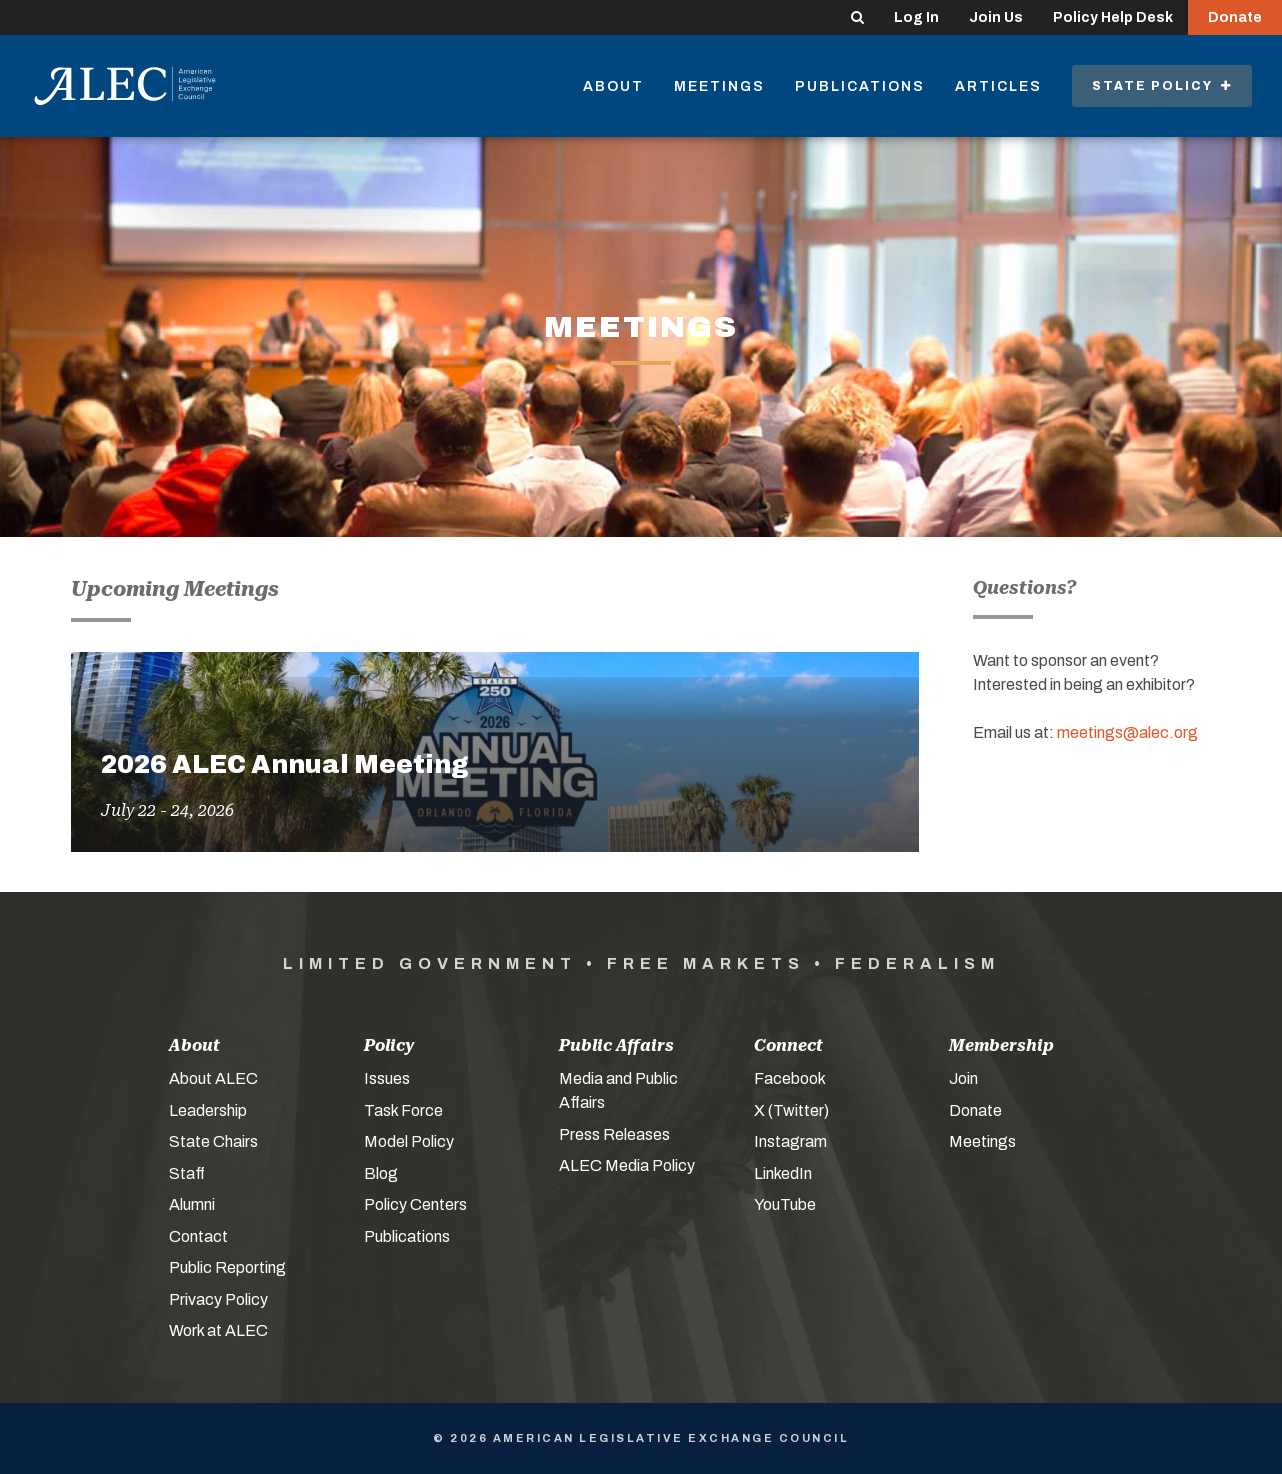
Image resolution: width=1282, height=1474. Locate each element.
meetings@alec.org (1127, 732)
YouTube (785, 1204)
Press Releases (614, 1134)
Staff (187, 1173)
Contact (198, 1236)
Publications (860, 86)
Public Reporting (227, 1267)
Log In (916, 17)
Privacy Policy (218, 1299)
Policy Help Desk (1113, 17)
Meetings (719, 86)
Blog (381, 1173)
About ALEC (213, 1078)
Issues (387, 1078)
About (613, 86)
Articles (998, 86)
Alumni (192, 1204)
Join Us (996, 17)
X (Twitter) (791, 1110)
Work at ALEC (218, 1330)
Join (963, 1078)
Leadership (208, 1110)
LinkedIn (783, 1173)
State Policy (1162, 86)
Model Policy (409, 1141)
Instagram (790, 1141)
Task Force (403, 1110)
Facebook (790, 1078)
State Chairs (213, 1141)
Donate (1235, 17)
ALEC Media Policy (627, 1165)
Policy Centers (415, 1204)
